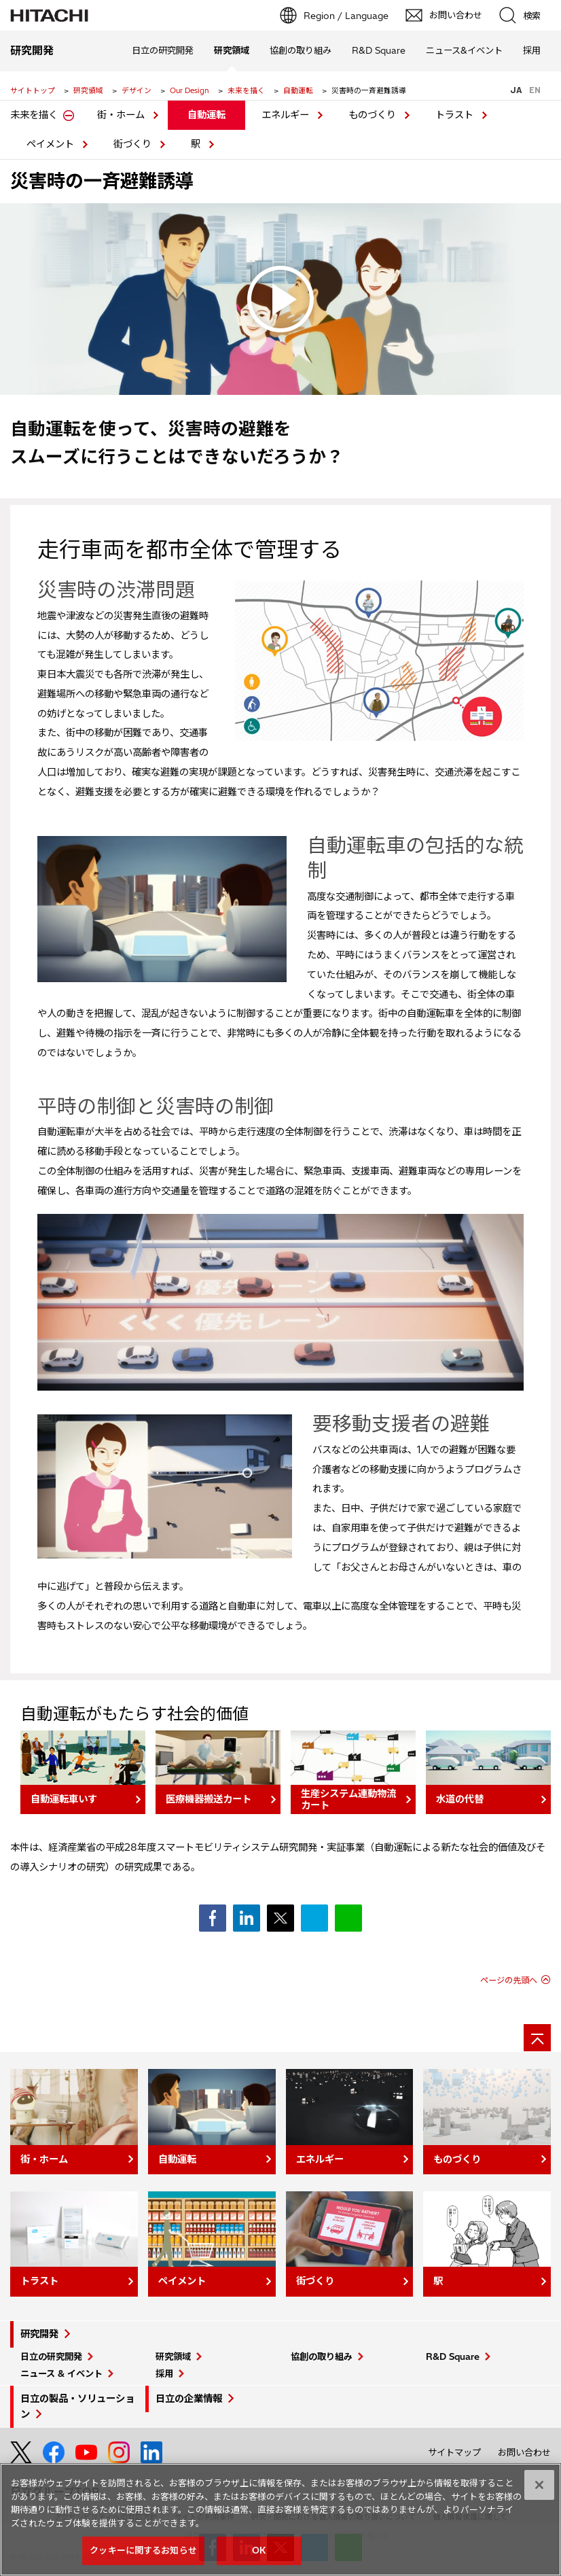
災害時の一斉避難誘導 (102, 180)
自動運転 (298, 90)
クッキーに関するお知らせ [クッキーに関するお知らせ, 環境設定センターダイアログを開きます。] (143, 2556)
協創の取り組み (321, 2356)
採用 (164, 2373)
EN (535, 89)
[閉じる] (539, 2490)
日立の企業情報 (189, 2398)
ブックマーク (314, 1918)
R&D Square (452, 2356)
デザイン (136, 90)
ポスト (280, 1918)
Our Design (189, 90)
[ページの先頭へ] (537, 2037)
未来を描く (246, 90)
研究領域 (88, 90)
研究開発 (39, 2334)
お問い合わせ (524, 2452)
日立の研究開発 (51, 2356)
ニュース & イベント (61, 2373)
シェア (212, 1918)
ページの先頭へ (508, 1980)
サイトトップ (32, 90)
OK (259, 2556)
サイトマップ (454, 2452)
